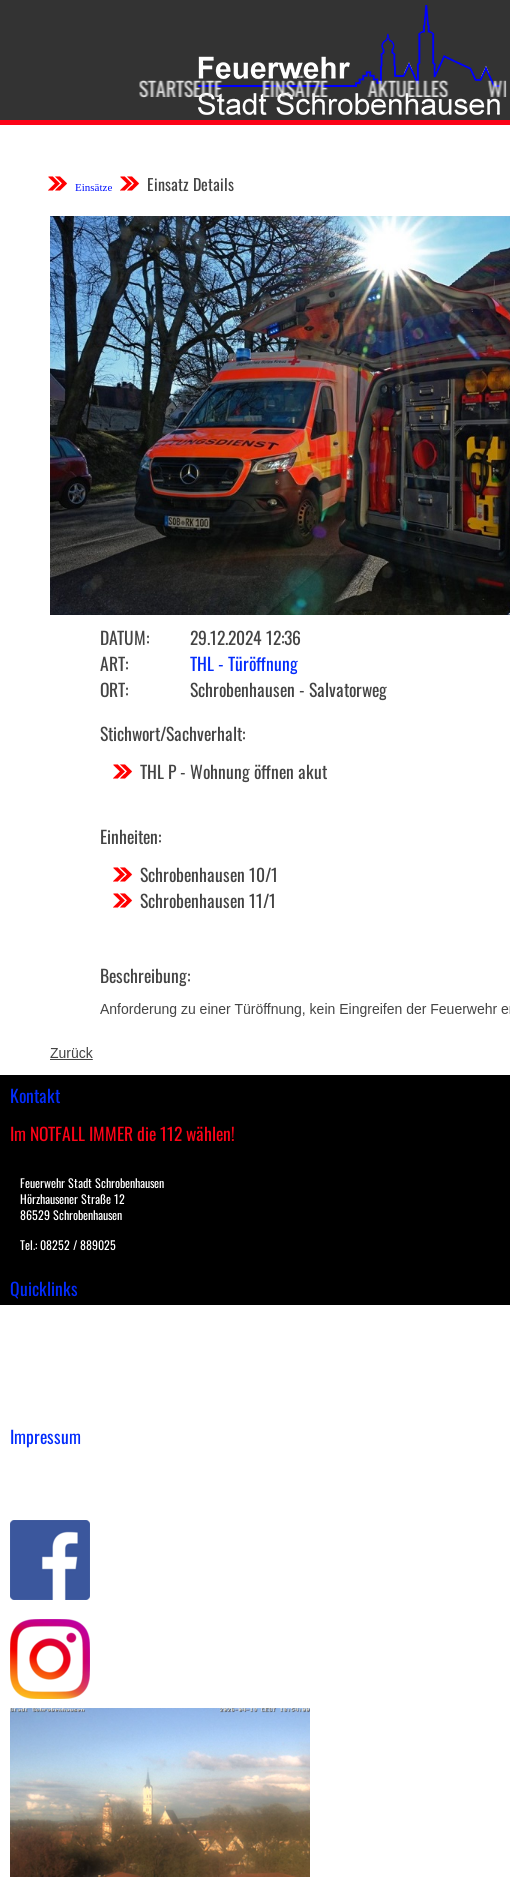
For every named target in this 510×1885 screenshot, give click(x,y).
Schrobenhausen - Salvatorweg (288, 689)
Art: (114, 663)
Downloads (44, 1340)
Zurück (71, 1053)
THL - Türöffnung (244, 663)
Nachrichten (48, 1382)
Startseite (170, 88)
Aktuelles (398, 88)
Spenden (37, 1403)
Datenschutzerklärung (80, 1488)
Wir (493, 88)
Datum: (124, 637)
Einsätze (285, 88)
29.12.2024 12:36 (245, 637)
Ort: (114, 689)
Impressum (45, 1467)
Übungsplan (48, 1361)
